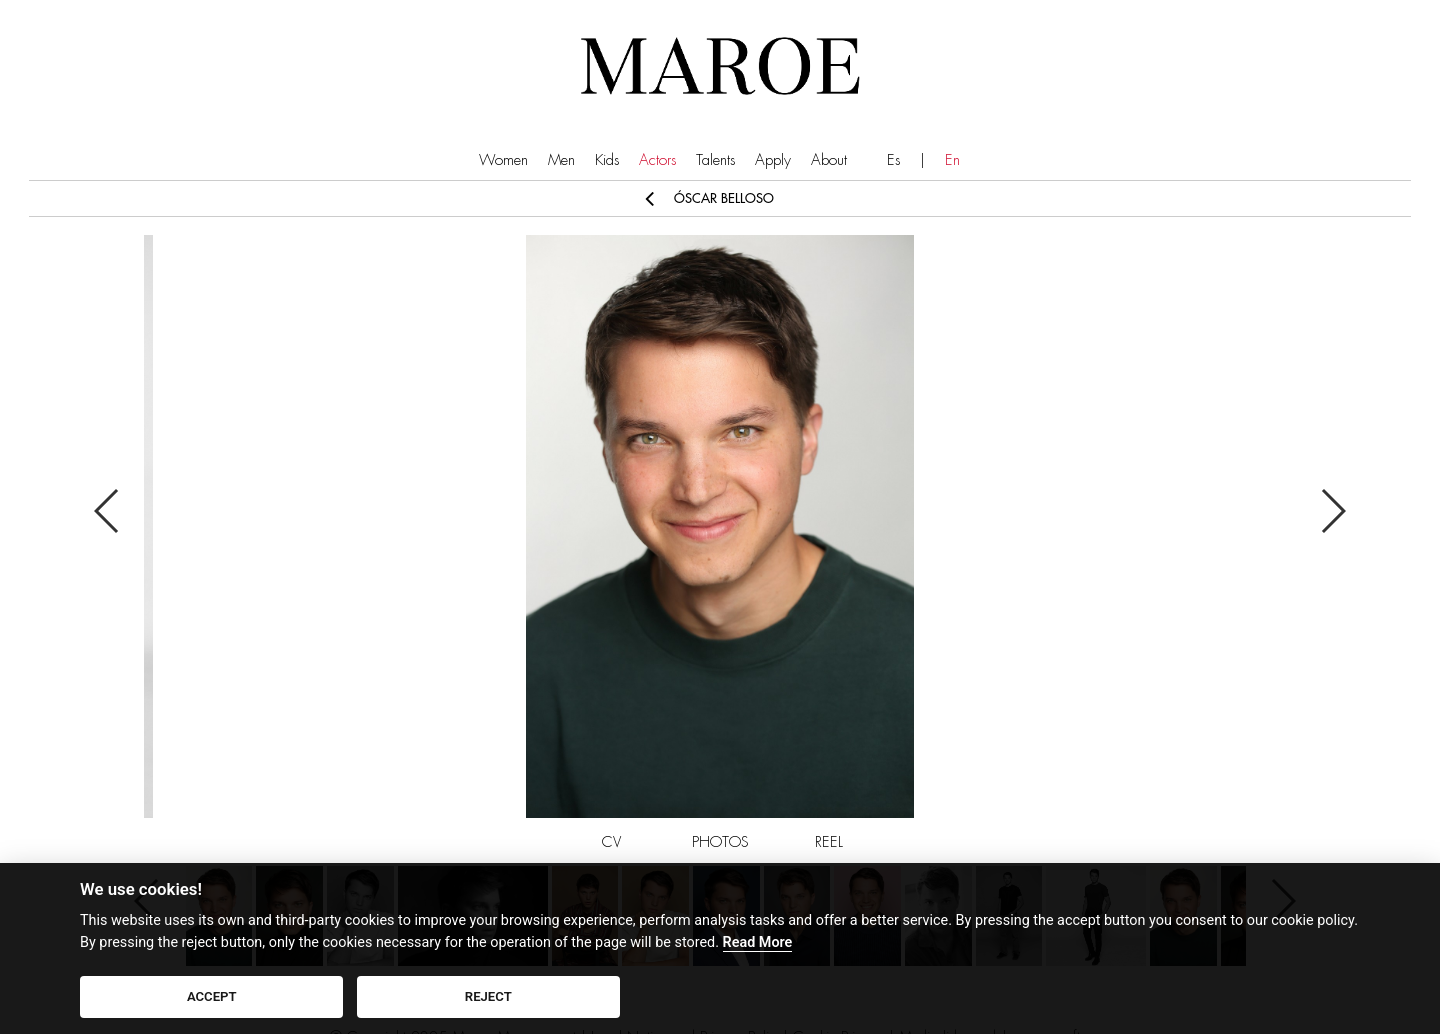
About (829, 160)
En (952, 160)
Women (503, 160)
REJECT (488, 996)
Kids (607, 160)
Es (893, 160)
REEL (829, 842)
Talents (715, 160)
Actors (657, 160)
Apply (773, 160)
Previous (107, 511)
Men (561, 160)
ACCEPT (212, 996)
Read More (758, 942)
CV (611, 842)
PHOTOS (720, 842)
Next (1332, 511)
